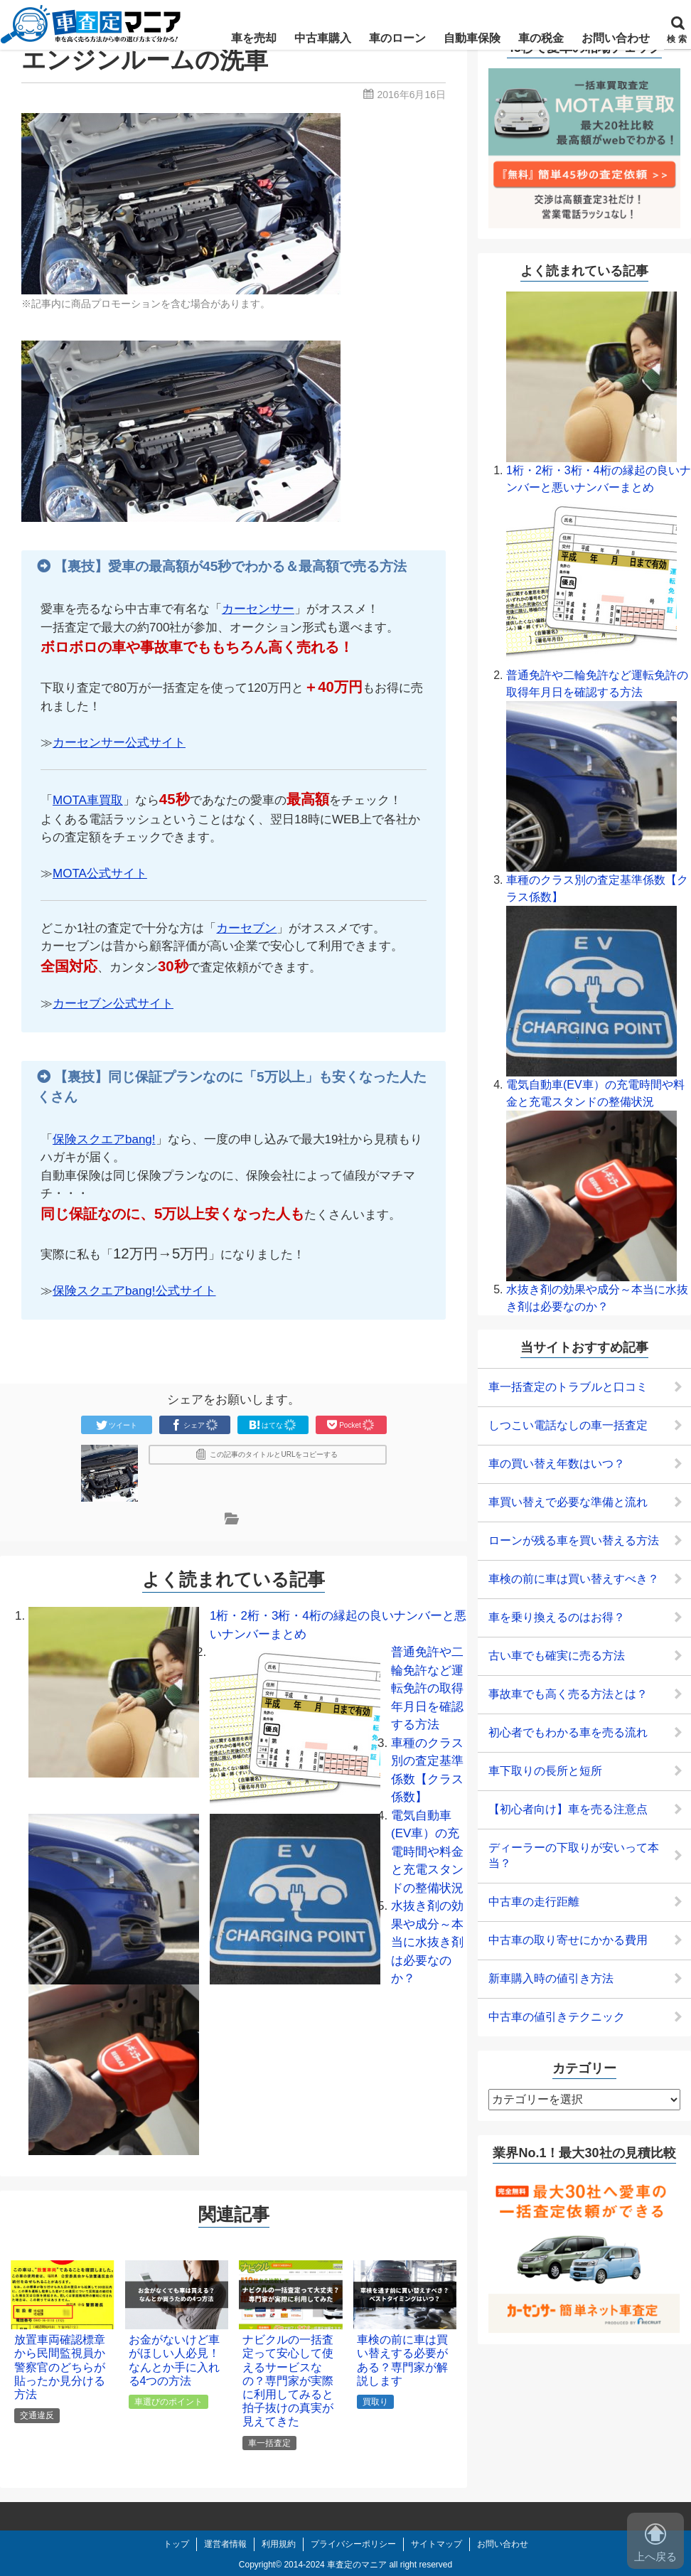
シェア (195, 1425)
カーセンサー (258, 609)
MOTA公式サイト (100, 873)
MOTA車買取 (88, 800)
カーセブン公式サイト (113, 1003)
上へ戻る (655, 2542)
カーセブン (246, 928)
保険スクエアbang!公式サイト (134, 1291)
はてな (273, 1425)
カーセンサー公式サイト (119, 742)
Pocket (350, 1425)
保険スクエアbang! (104, 1139)
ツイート (116, 1425)
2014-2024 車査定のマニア (335, 2565)
